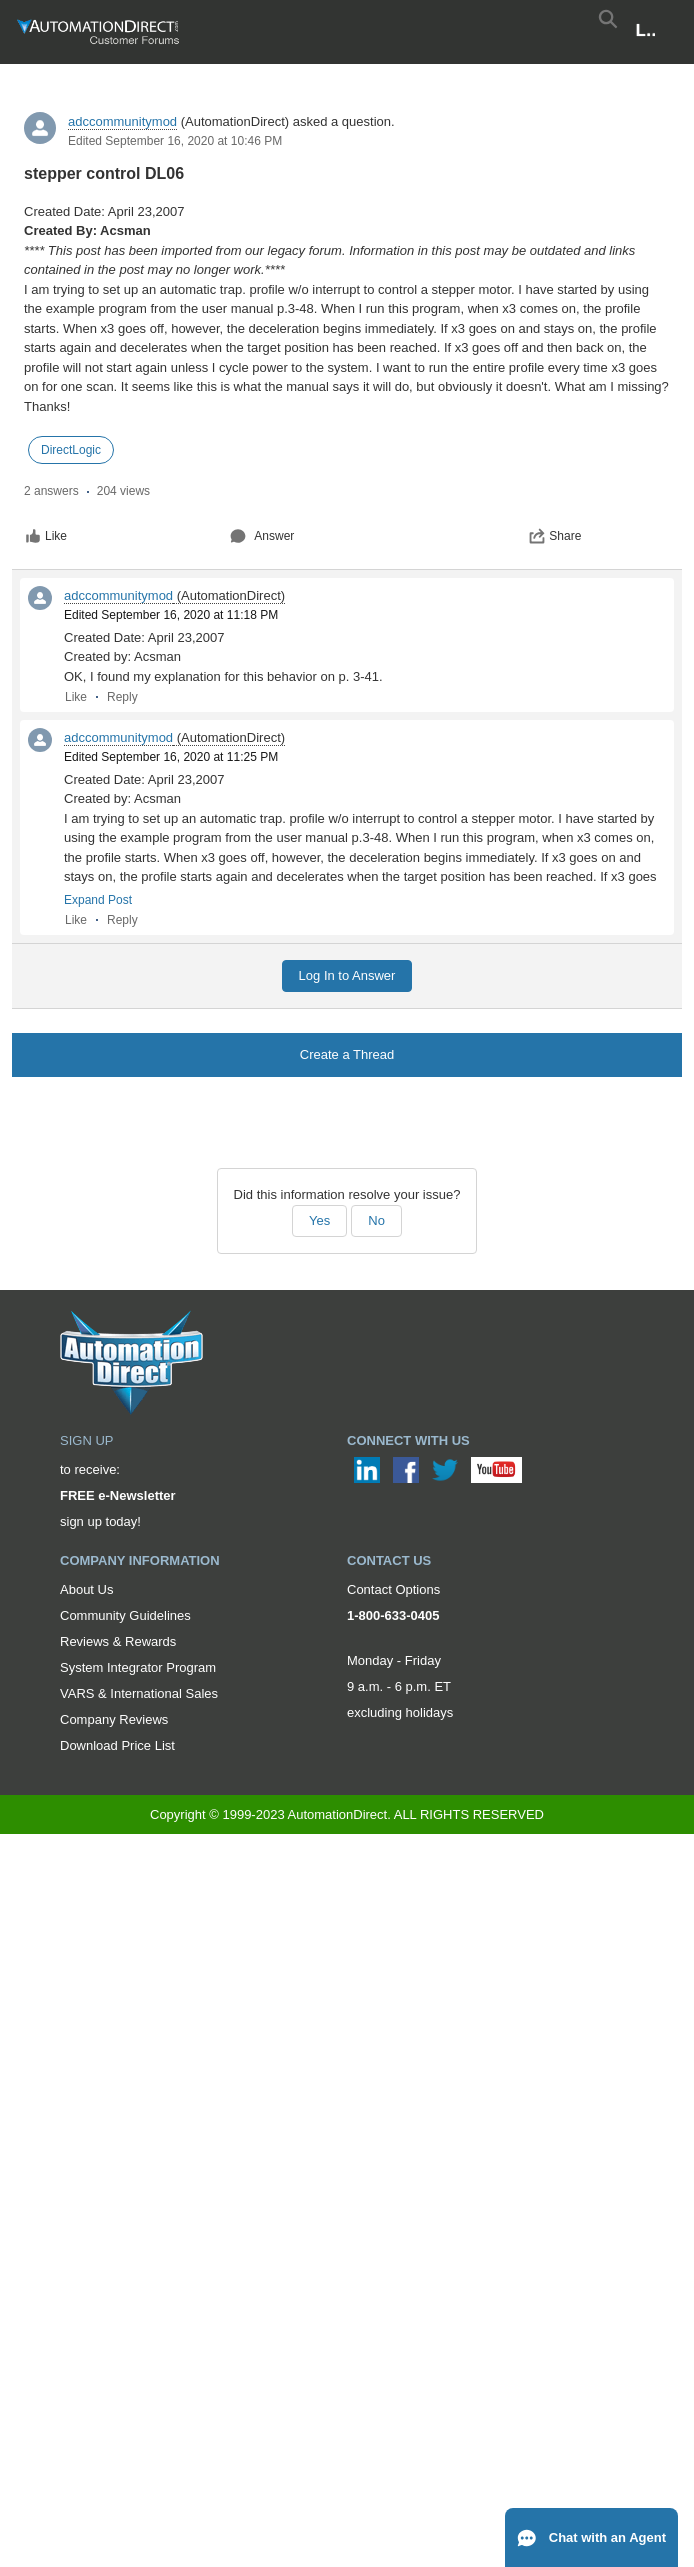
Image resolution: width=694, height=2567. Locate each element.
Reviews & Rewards (118, 1641)
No (376, 1220)
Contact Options (393, 1589)
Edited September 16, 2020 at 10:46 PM (175, 141)
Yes (319, 1220)
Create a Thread (347, 1054)
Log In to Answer (347, 975)
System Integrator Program (138, 1667)
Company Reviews (114, 1719)
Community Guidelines (125, 1615)
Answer (262, 536)
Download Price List (117, 1745)
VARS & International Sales (139, 1693)
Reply (122, 697)
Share (555, 536)
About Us (86, 1589)
